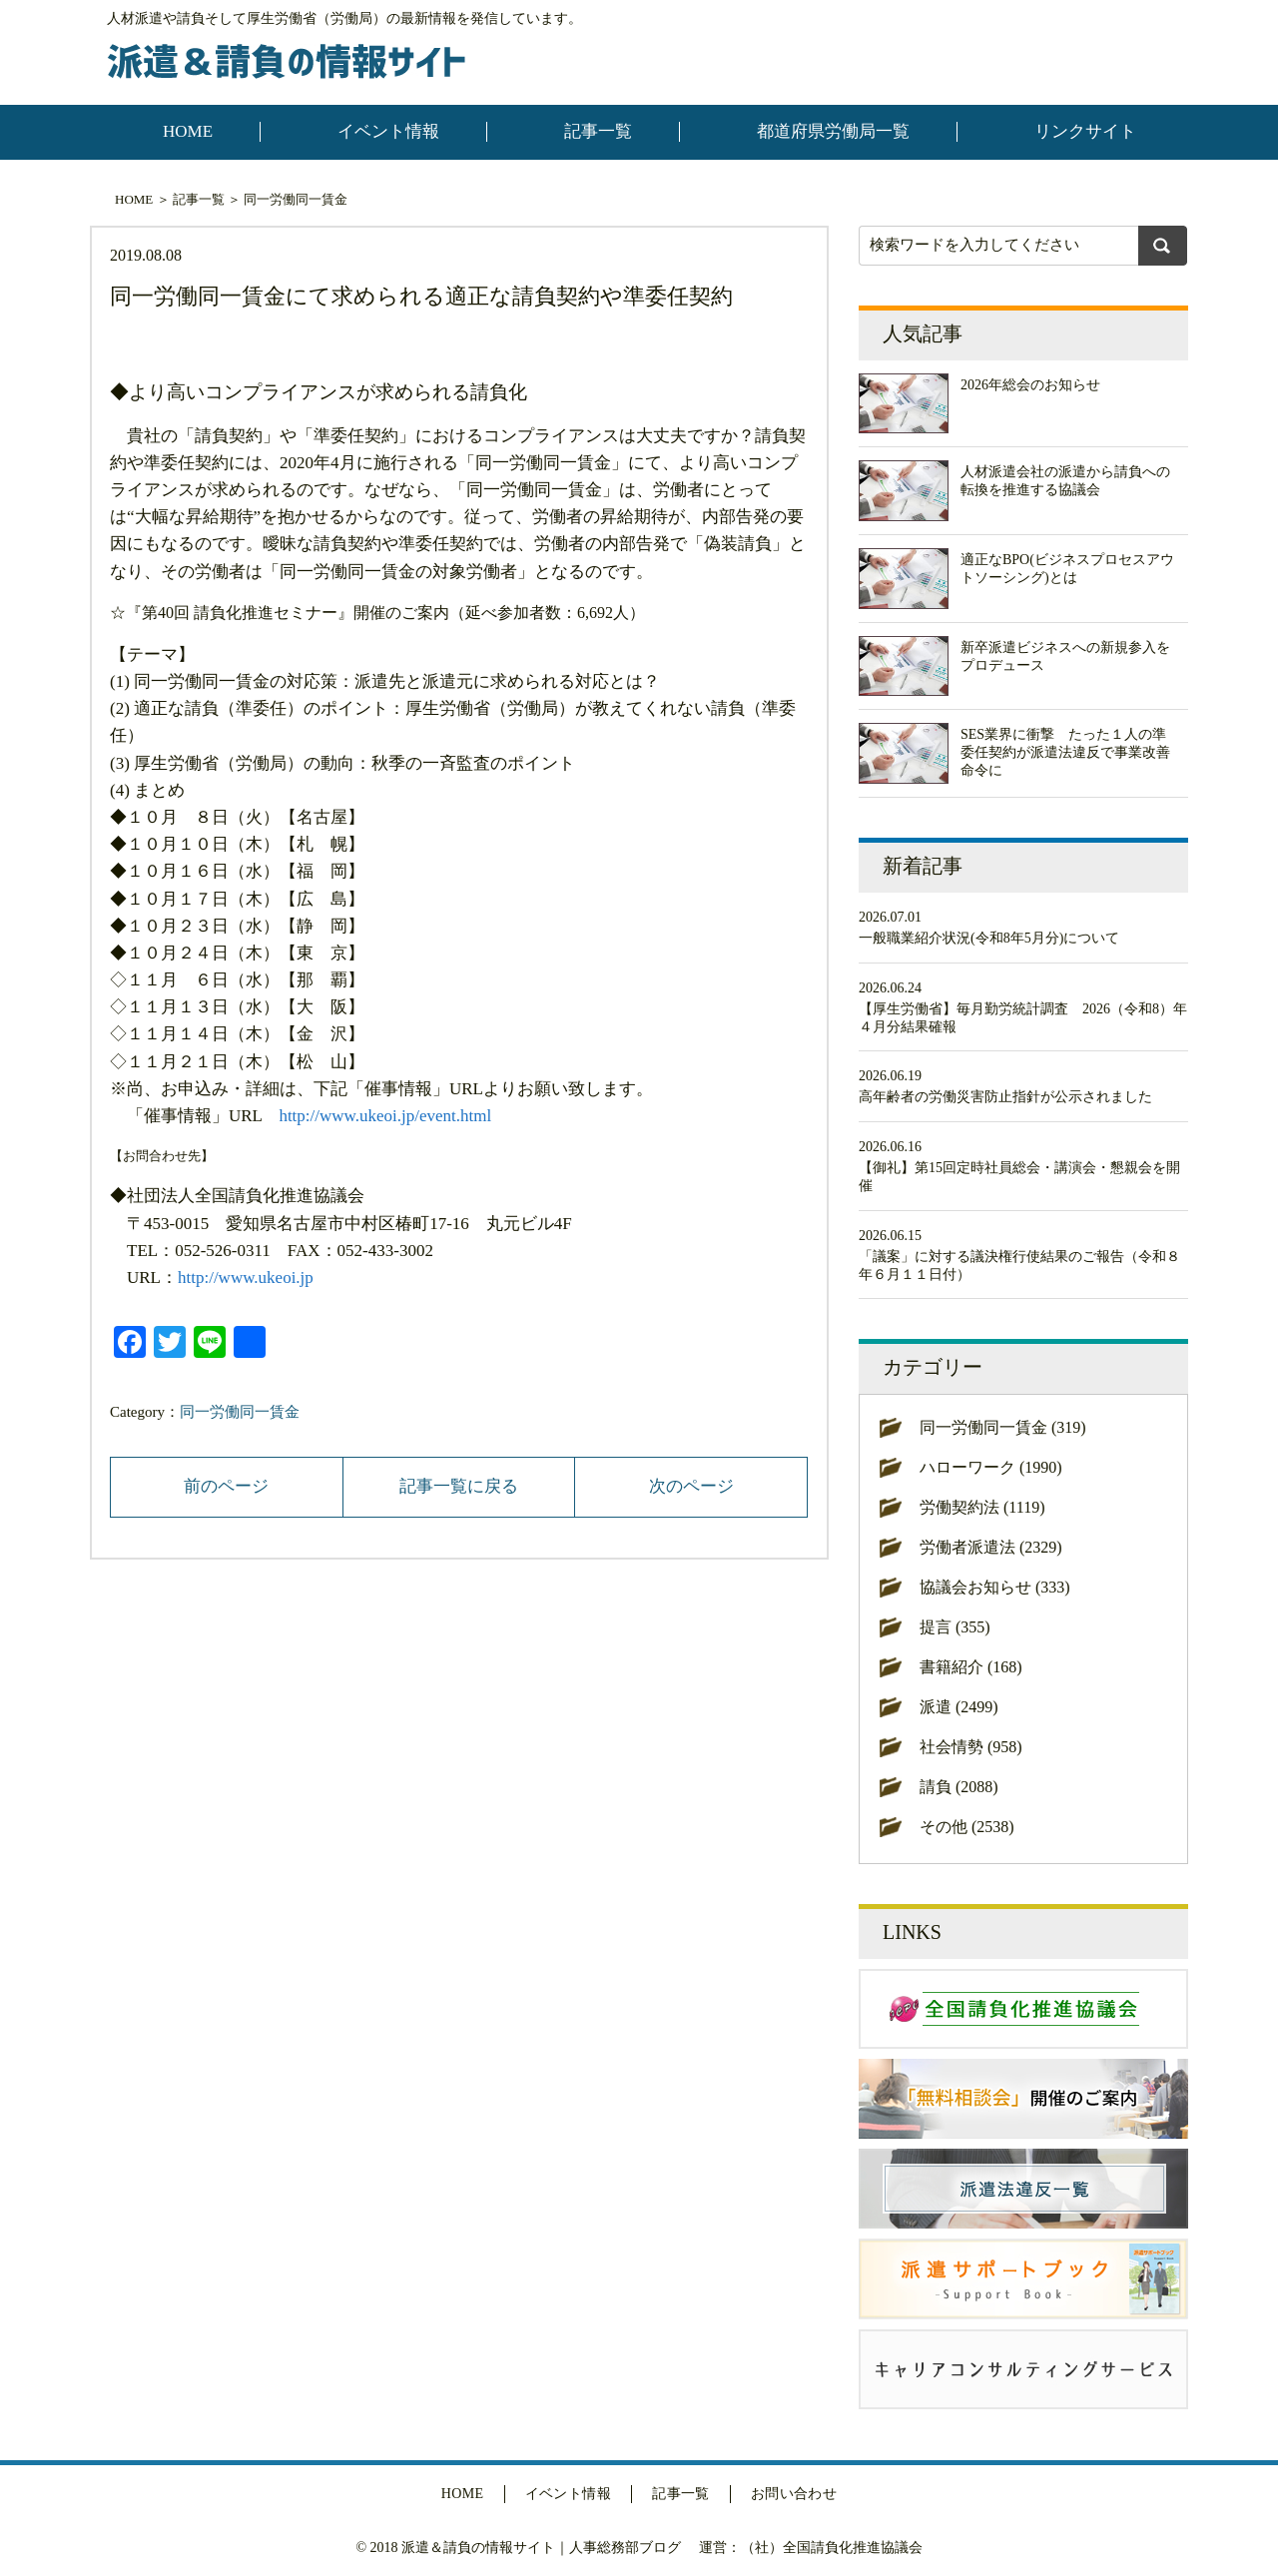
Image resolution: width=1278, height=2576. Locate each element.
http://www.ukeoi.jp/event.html (385, 1115)
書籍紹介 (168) (971, 1666)
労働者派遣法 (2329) (991, 1547)
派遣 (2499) (959, 1706)
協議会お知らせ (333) (995, 1587)
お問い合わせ (794, 2493)
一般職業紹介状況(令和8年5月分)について (989, 938)
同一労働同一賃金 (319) (1003, 1427)
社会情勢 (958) (971, 1746)
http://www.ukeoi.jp (246, 1277)
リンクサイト (1085, 131)
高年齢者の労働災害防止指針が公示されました (1005, 1096)
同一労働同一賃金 (295, 199)
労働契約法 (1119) (982, 1507)
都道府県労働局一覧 (833, 131)
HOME (188, 131)
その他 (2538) (967, 1826)
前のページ (226, 1486)
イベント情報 (388, 131)
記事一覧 (598, 131)
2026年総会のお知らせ (1030, 384)
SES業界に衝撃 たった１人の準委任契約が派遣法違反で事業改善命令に (1065, 752)
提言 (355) (955, 1626)
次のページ (691, 1486)
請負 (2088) (959, 1786)
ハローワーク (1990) (991, 1467)
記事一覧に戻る (458, 1486)
